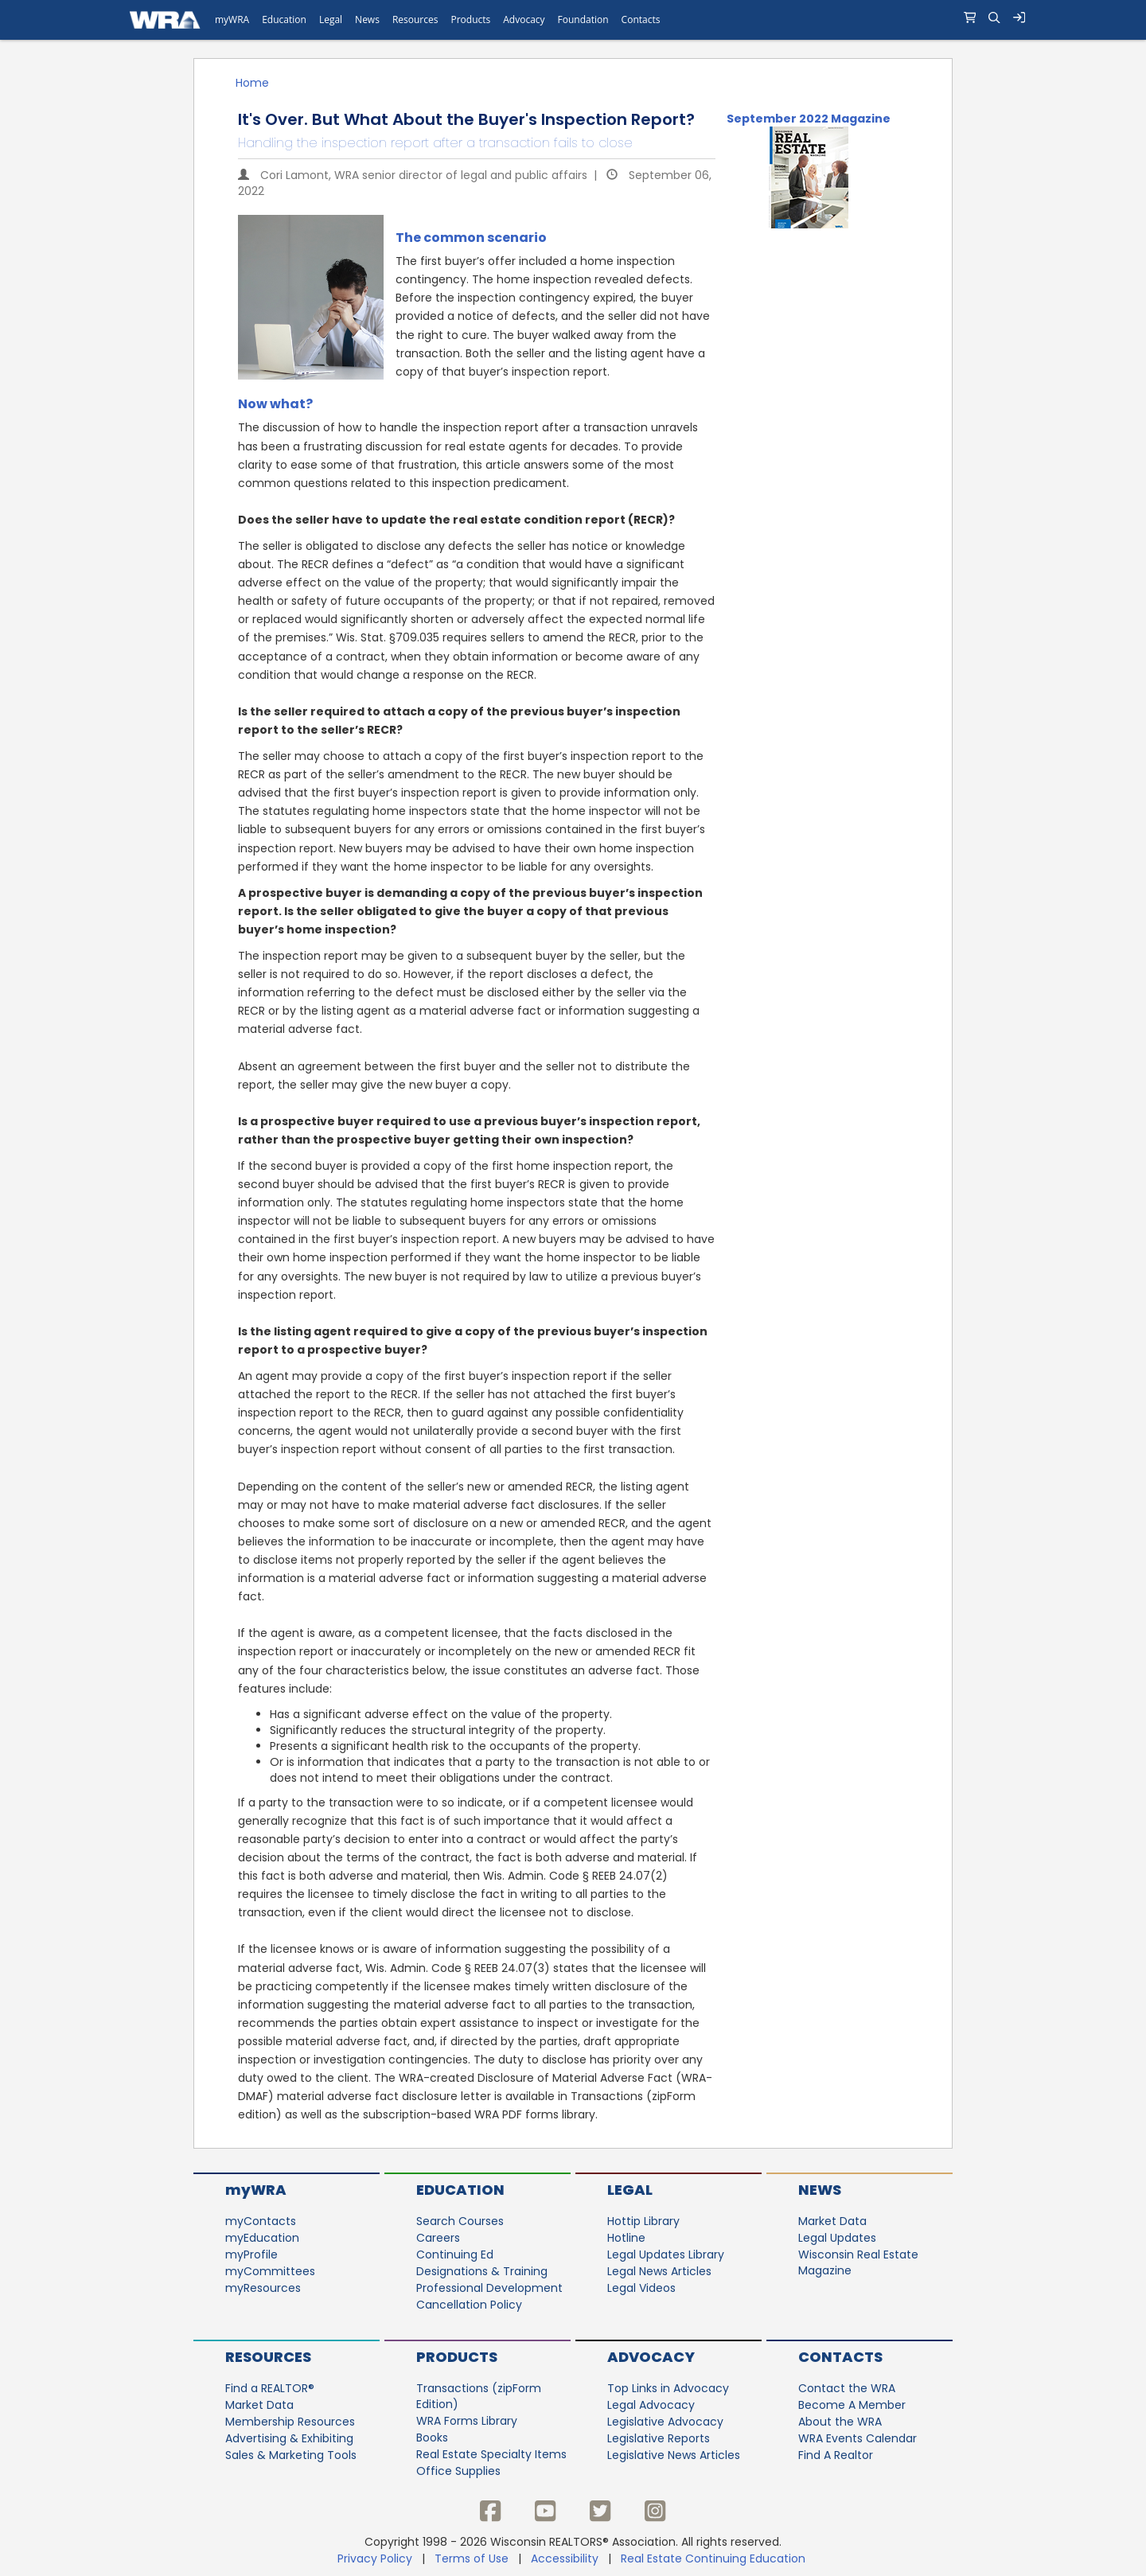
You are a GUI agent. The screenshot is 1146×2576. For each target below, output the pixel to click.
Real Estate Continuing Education (715, 2558)
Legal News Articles (659, 2271)
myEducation (262, 2238)
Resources (268, 2357)
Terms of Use (472, 2558)
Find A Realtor (835, 2455)
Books (432, 2437)
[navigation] (573, 20)
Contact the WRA (846, 2388)
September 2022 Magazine (809, 119)
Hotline (626, 2238)
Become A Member (852, 2405)
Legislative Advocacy (665, 2422)
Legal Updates (837, 2238)
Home (252, 83)
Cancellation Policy (469, 2305)
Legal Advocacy (651, 2405)
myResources (263, 2288)
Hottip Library (643, 2221)
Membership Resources (290, 2422)
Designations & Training (482, 2271)
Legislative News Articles (673, 2455)
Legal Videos (641, 2288)
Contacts (840, 2357)
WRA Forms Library (466, 2421)
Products (456, 2357)
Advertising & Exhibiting (289, 2438)
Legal (630, 2190)
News (819, 2190)
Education (460, 2190)
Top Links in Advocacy (668, 2388)
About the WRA (840, 2422)
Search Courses (460, 2221)
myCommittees (270, 2271)
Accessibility (564, 2558)
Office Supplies (458, 2471)
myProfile (251, 2254)
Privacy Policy (374, 2558)
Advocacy (651, 2357)
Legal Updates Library (665, 2254)
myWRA (255, 2190)
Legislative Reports (658, 2438)
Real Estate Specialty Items (491, 2454)
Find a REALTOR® (269, 2388)
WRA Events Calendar (857, 2438)
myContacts (260, 2221)
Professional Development (489, 2288)
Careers (438, 2238)
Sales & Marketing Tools (291, 2455)
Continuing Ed (454, 2254)
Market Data (832, 2221)
